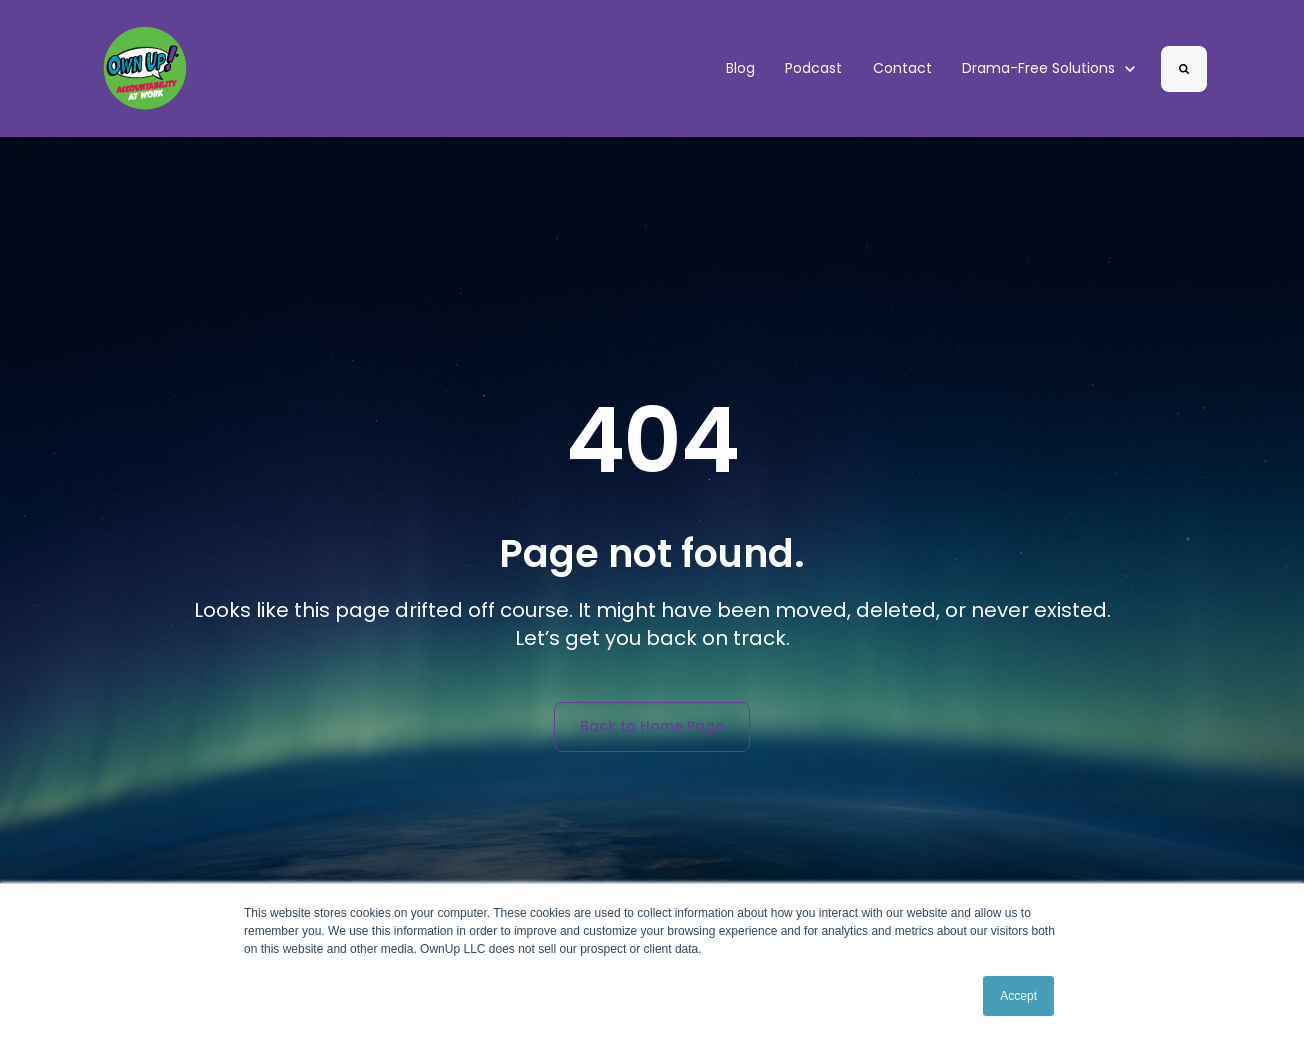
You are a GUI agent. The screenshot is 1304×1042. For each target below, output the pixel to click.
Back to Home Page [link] (652, 726)
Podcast (813, 68)
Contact (902, 68)
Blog (740, 68)
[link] (145, 67)
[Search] (1184, 69)
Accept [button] (1018, 996)
